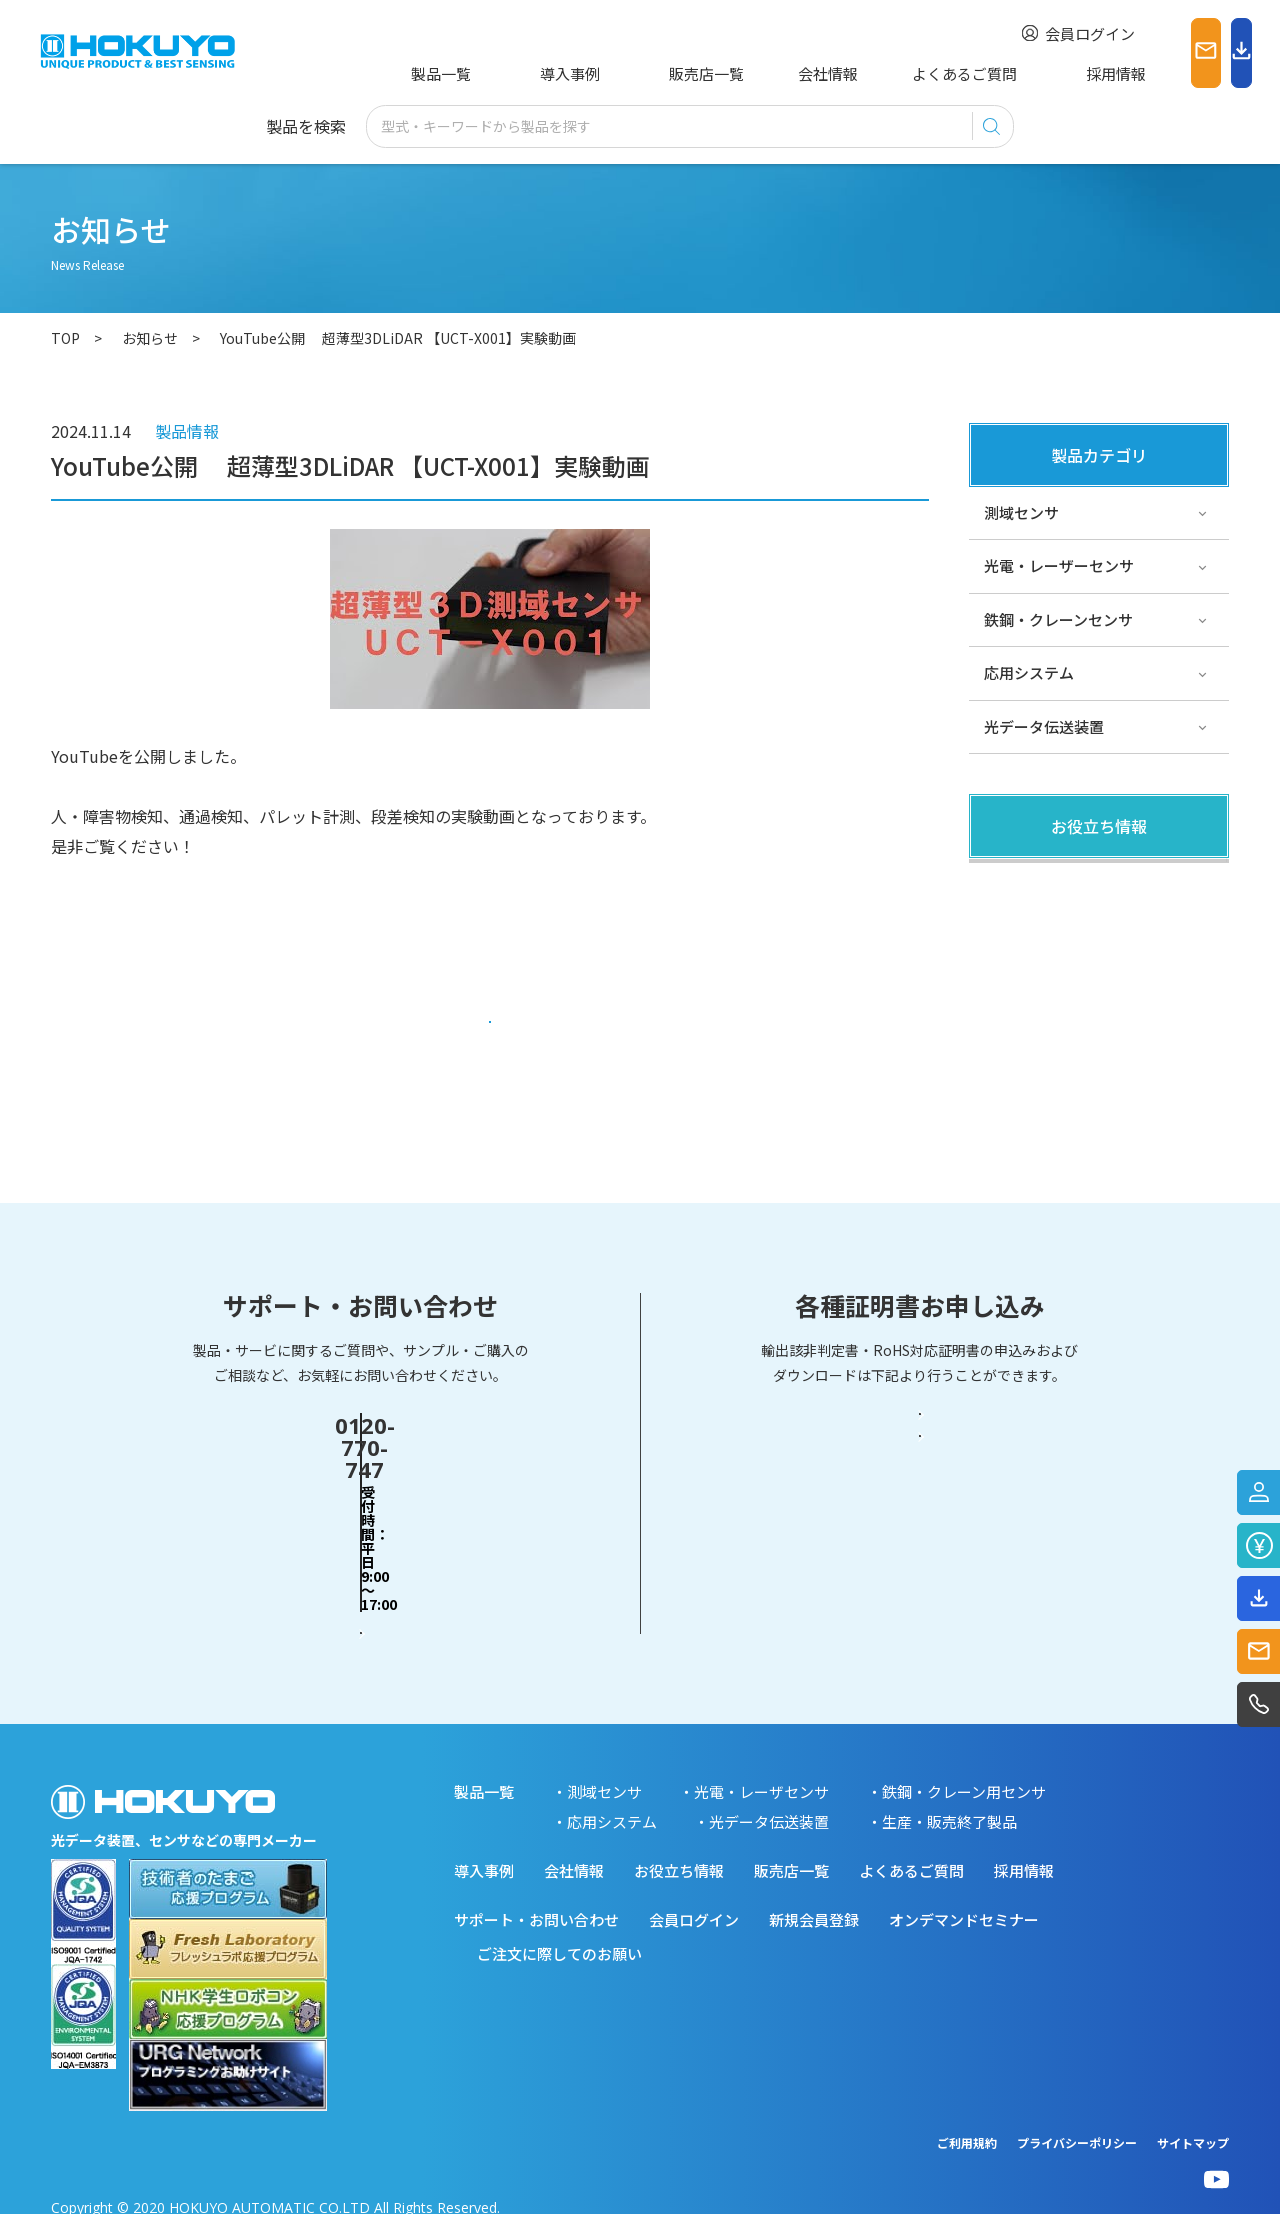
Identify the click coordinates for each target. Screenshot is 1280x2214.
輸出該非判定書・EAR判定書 (920, 1491)
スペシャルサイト (1043, 1044)
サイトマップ (1193, 2121)
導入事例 (536, 73)
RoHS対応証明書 (920, 1569)
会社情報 (749, 73)
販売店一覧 (642, 73)
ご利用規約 (967, 2121)
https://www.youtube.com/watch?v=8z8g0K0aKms (240, 936)
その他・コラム (1036, 937)
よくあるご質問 (870, 73)
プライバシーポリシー (1077, 2121)
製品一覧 (437, 73)
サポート (1014, 990)
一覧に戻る (490, 1030)
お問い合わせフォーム (361, 1568)
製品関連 (1014, 883)
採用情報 (992, 73)
